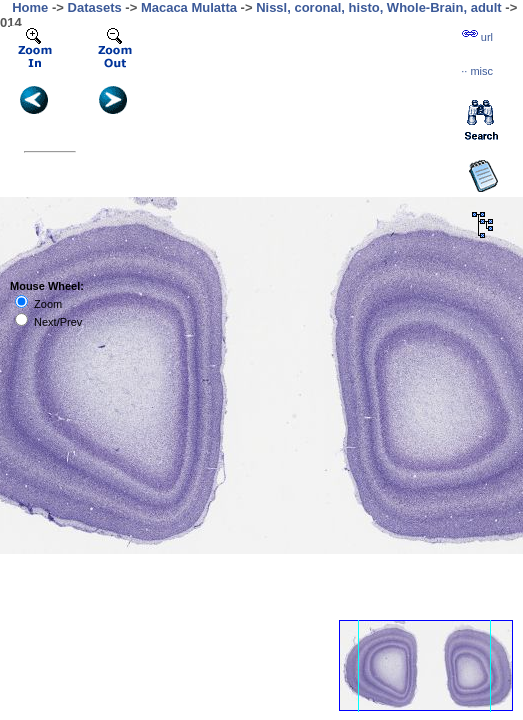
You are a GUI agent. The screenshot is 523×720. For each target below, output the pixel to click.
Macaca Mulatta (189, 7)
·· (477, 71)
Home (30, 7)
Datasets (95, 7)
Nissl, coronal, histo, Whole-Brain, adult (379, 7)
